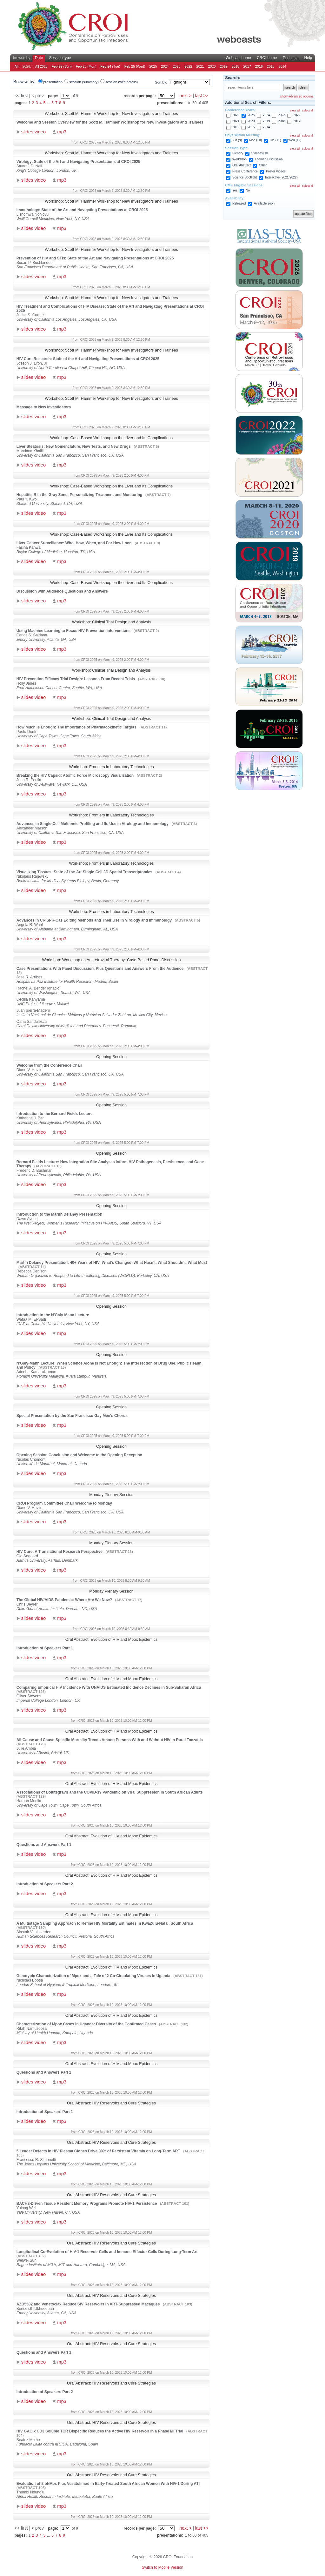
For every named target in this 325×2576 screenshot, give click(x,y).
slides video (33, 131)
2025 (153, 66)
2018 (235, 66)
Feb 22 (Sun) (62, 66)
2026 (235, 115)
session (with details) (121, 82)
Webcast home (238, 58)
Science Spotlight (244, 177)
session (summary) (84, 82)
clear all (295, 110)
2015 (271, 66)
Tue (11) (275, 140)
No (248, 190)
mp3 (61, 131)
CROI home (267, 58)
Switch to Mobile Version (162, 2567)
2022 (188, 66)
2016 (259, 66)
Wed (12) (295, 140)
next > (186, 95)
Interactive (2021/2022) (281, 177)
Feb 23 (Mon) (86, 66)
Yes (234, 190)
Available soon (264, 203)
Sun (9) (236, 140)
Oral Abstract (241, 165)
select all (307, 110)
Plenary (237, 153)
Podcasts (290, 58)
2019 (224, 66)
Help (308, 58)
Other (263, 165)
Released (239, 203)
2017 (247, 66)
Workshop (239, 159)
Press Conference (245, 171)
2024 (165, 66)
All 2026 (41, 66)
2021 (200, 66)
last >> (201, 95)
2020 (212, 66)
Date (39, 58)
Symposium (259, 153)
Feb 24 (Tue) (110, 66)
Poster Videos (276, 171)
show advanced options (297, 96)
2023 (177, 66)
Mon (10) (255, 140)
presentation (53, 82)
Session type (60, 58)
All (16, 66)
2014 (282, 66)
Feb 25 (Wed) (134, 66)
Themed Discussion (269, 159)
